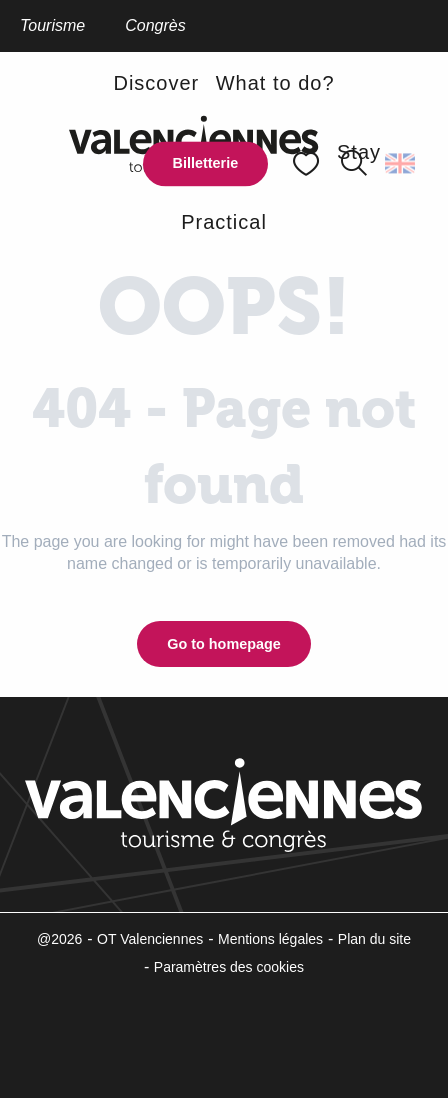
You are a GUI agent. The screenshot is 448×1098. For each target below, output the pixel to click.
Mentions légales (270, 939)
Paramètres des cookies (229, 967)
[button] (401, 164)
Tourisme (52, 25)
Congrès (155, 25)
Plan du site (374, 939)
